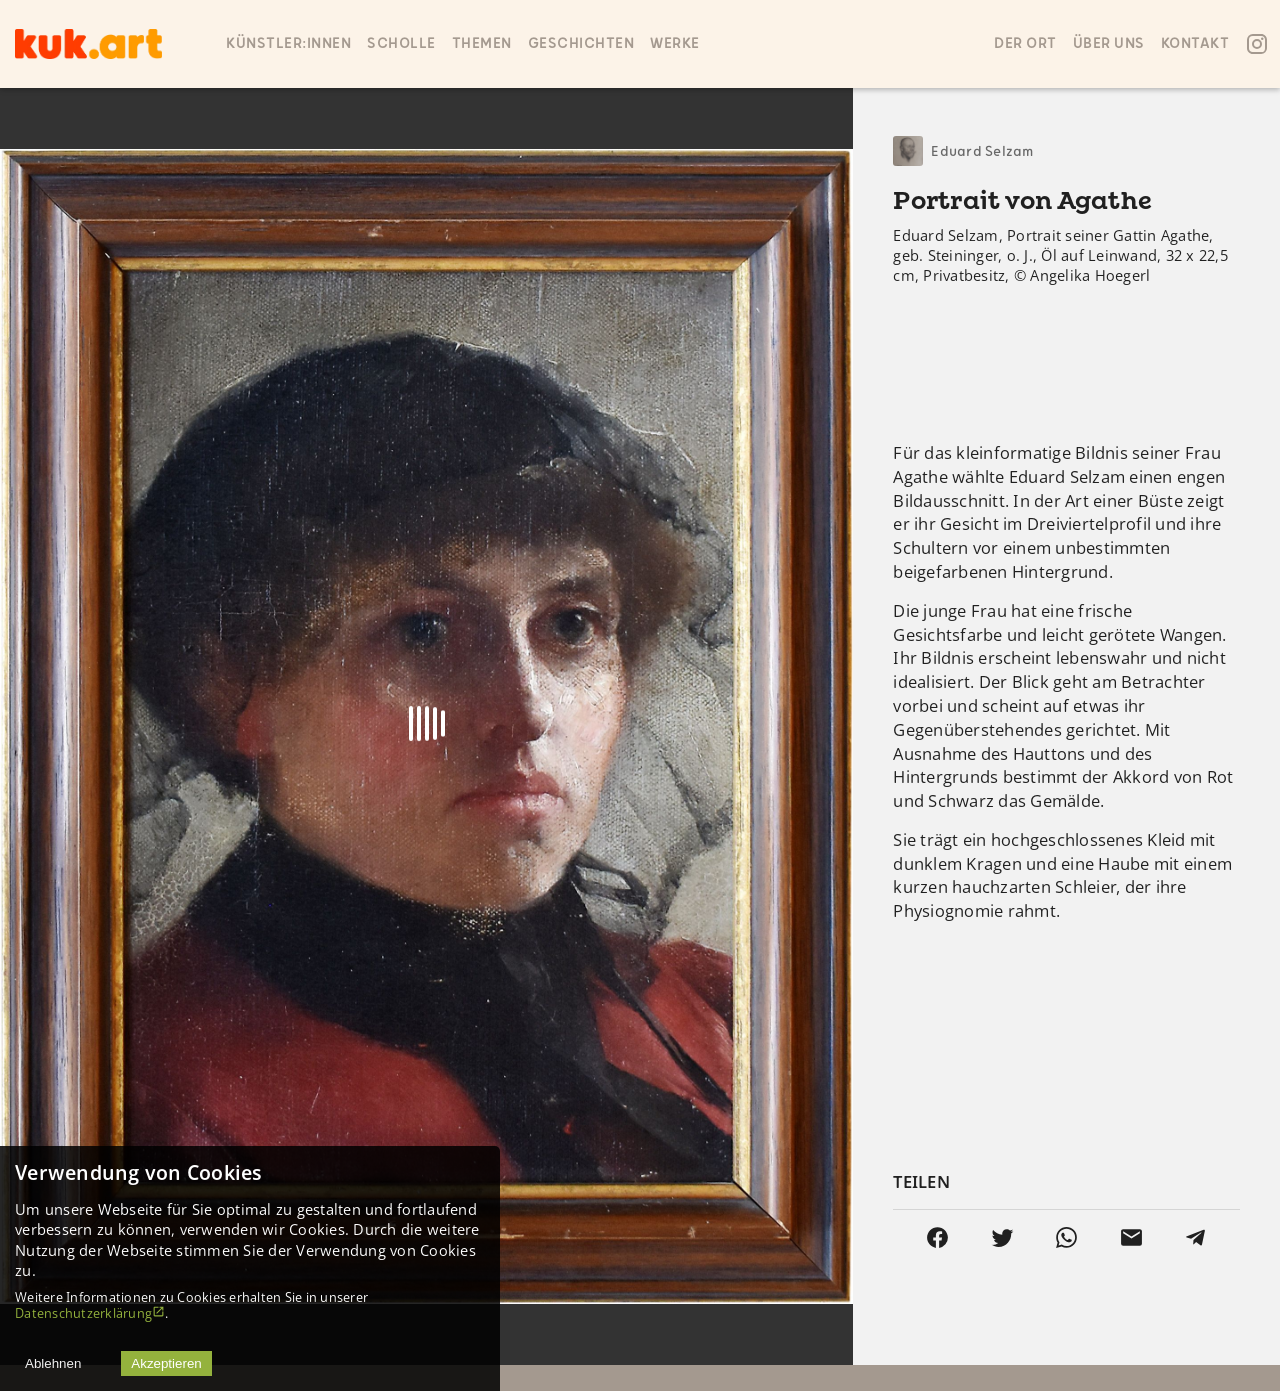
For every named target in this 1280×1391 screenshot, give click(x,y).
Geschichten (581, 44)
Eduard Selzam (982, 151)
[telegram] (1195, 1237)
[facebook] (937, 1237)
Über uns (1109, 44)
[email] (1131, 1237)
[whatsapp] (1066, 1237)
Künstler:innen (288, 44)
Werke (675, 44)
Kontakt (1195, 44)
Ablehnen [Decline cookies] (53, 1363)
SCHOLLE (401, 44)
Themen (482, 44)
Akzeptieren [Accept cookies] (166, 1363)
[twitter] (1002, 1237)
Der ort (1025, 44)
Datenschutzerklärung (90, 1313)
